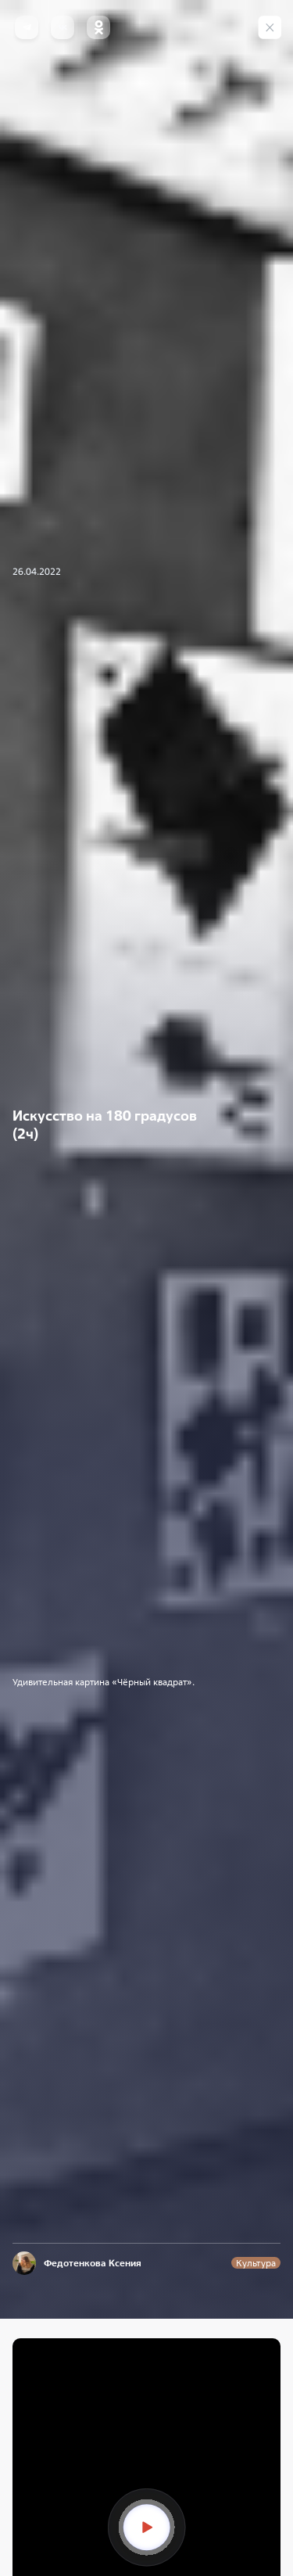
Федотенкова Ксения (92, 2263)
